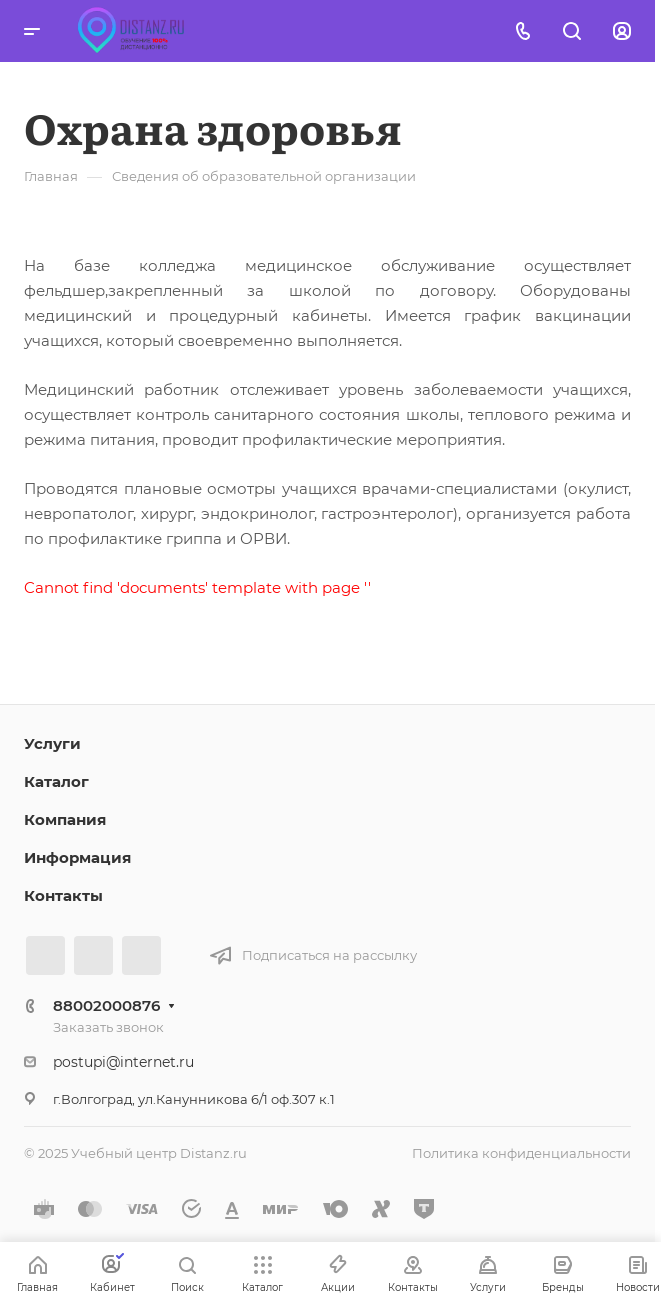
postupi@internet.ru (123, 1062)
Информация (77, 857)
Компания (65, 819)
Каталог (56, 781)
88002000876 (106, 1005)
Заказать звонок (108, 1027)
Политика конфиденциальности (521, 1153)
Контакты (63, 895)
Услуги (52, 743)
